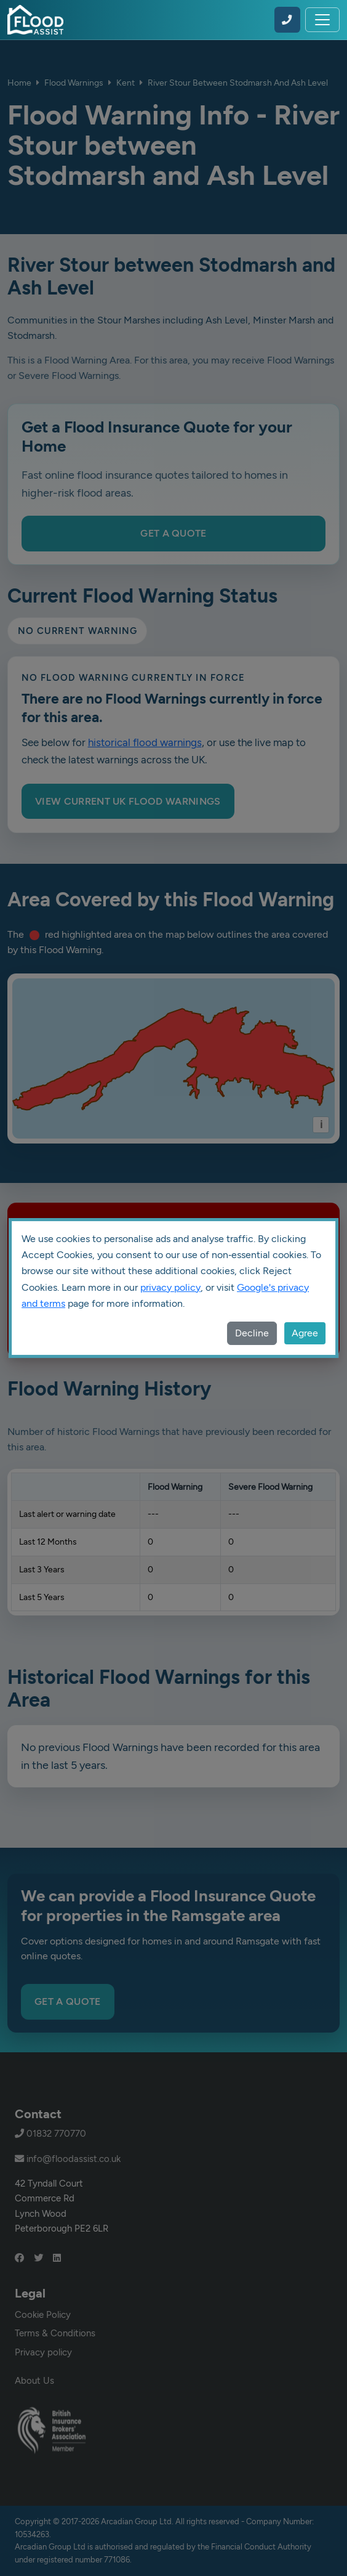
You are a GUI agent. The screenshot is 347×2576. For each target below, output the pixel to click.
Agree (305, 1333)
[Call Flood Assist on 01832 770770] (287, 20)
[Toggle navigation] (322, 19)
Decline (252, 1333)
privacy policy (170, 1287)
